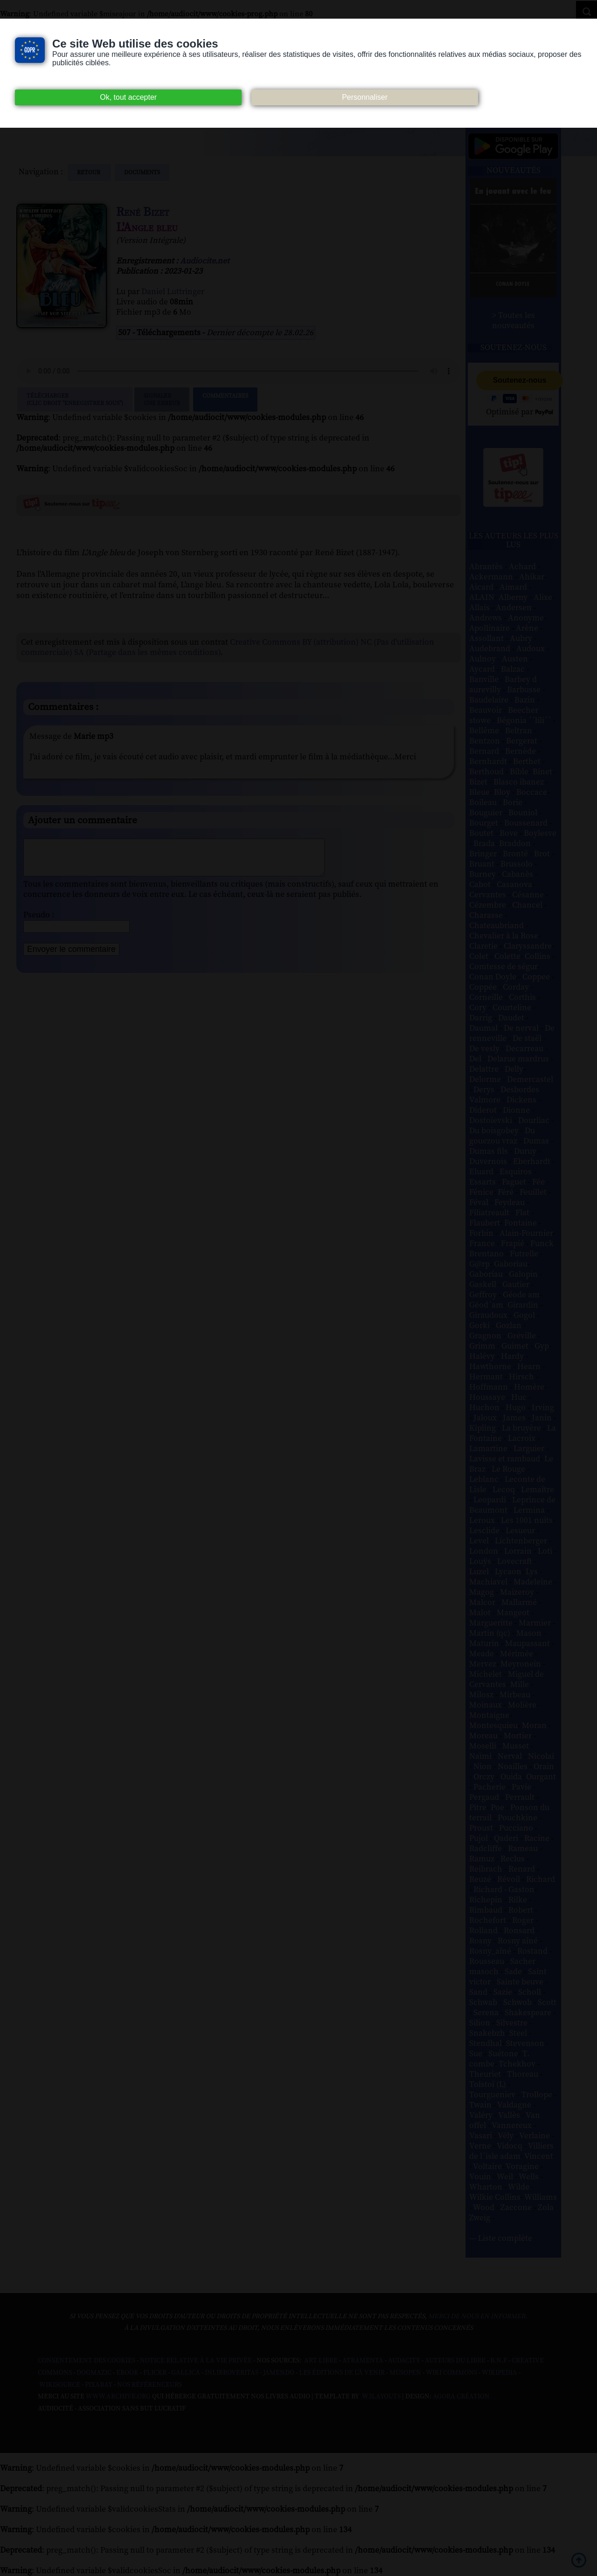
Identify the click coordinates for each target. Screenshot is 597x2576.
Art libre (321, 2360)
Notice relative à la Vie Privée (196, 2360)
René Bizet (142, 212)
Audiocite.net (204, 261)
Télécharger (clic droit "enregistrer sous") (75, 399)
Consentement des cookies (86, 2360)
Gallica (185, 2373)
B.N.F (498, 2360)
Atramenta (362, 2360)
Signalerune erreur (162, 399)
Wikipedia (499, 2373)
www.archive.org (118, 2396)
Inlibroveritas (231, 2373)
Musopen (405, 2373)
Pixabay (98, 2385)
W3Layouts (381, 2396)
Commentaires (225, 399)
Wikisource (59, 2385)
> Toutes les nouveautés (513, 320)
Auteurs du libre (455, 2360)
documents (142, 172)
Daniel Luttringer (172, 292)
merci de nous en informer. (477, 2316)
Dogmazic (93, 2373)
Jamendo (278, 2373)
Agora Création (461, 2396)
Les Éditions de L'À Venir (342, 2373)
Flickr (155, 2373)
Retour (89, 172)
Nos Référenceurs (149, 2385)
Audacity (404, 2360)
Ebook (127, 2373)
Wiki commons (451, 2373)
